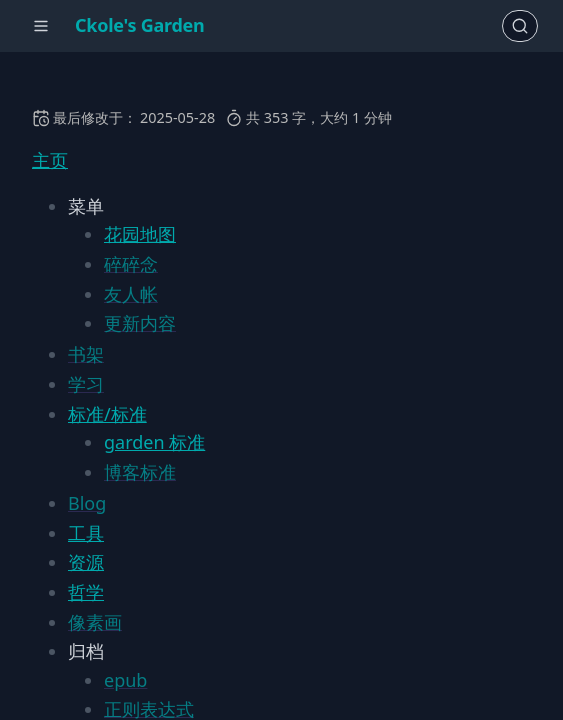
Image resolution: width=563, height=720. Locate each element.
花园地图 (140, 234)
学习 (86, 384)
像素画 (95, 622)
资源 (86, 562)
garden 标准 (154, 442)
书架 (86, 354)
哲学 (86, 592)
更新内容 (140, 323)
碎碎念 (131, 264)
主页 (50, 160)
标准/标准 (107, 414)
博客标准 (140, 472)
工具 (86, 533)
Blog (87, 503)
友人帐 (131, 294)
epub (125, 680)
